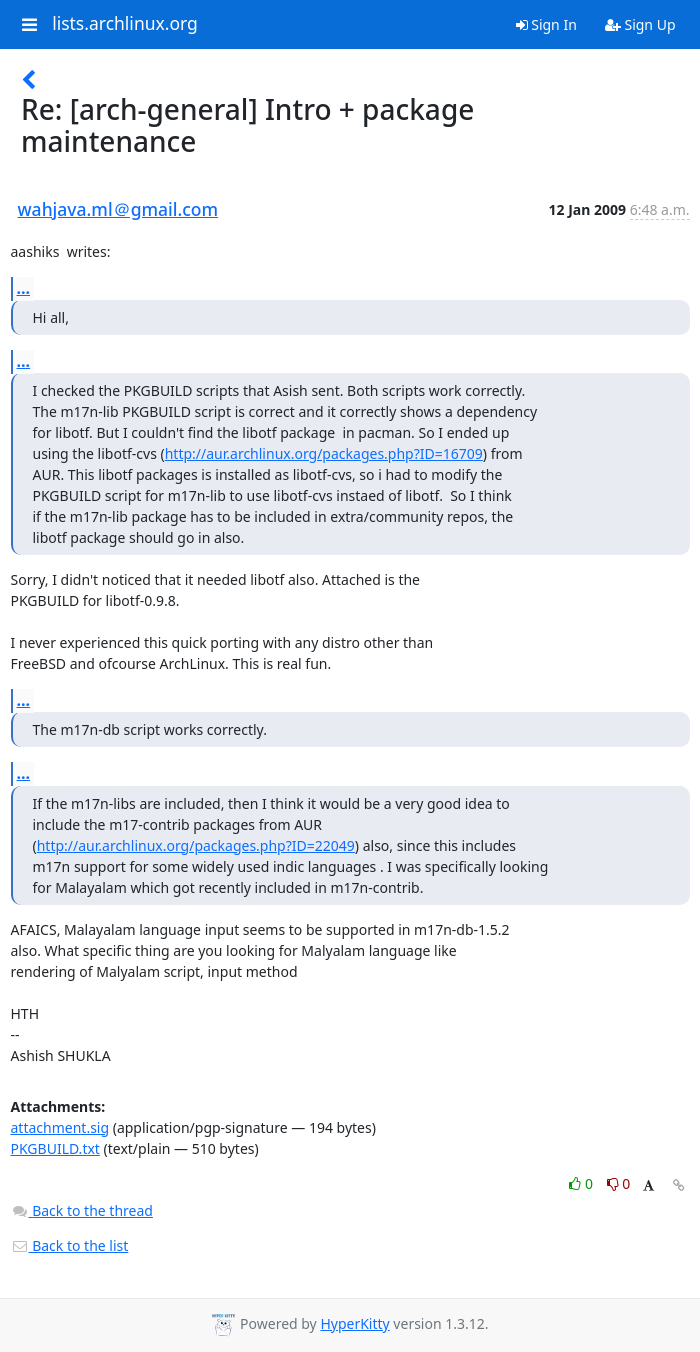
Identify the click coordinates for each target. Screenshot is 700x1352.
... (24, 288)
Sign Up (640, 24)
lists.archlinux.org (125, 24)
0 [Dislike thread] (619, 1183)
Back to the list (70, 1245)
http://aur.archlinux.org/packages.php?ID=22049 (196, 845)
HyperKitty (354, 1323)
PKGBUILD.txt (55, 1148)
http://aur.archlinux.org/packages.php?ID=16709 (324, 453)
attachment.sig (60, 1127)
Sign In (546, 24)
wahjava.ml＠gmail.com (118, 209)
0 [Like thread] (582, 1183)
